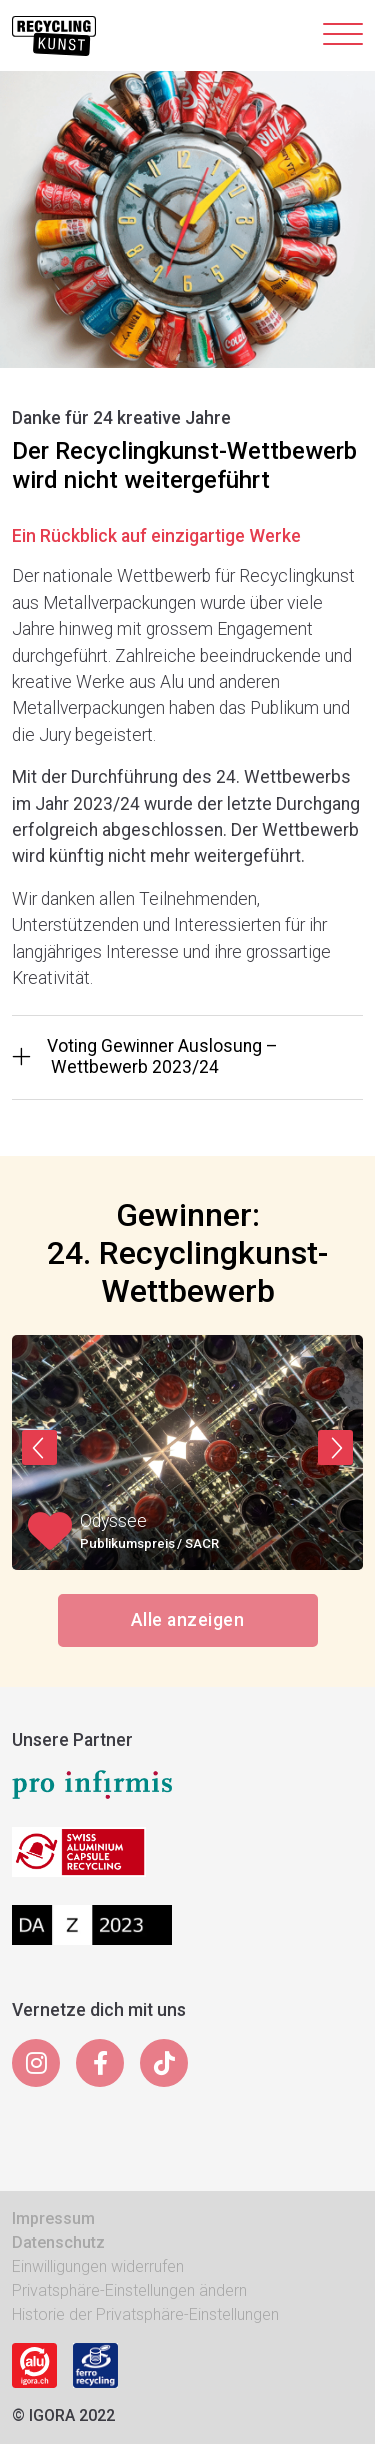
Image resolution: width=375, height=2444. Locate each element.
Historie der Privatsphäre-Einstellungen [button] (145, 2314)
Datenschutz (58, 2242)
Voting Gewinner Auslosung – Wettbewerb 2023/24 (145, 1056)
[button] (39, 1447)
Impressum (53, 2218)
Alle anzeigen (187, 1620)
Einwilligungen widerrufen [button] (98, 2266)
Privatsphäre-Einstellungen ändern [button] (129, 2290)
